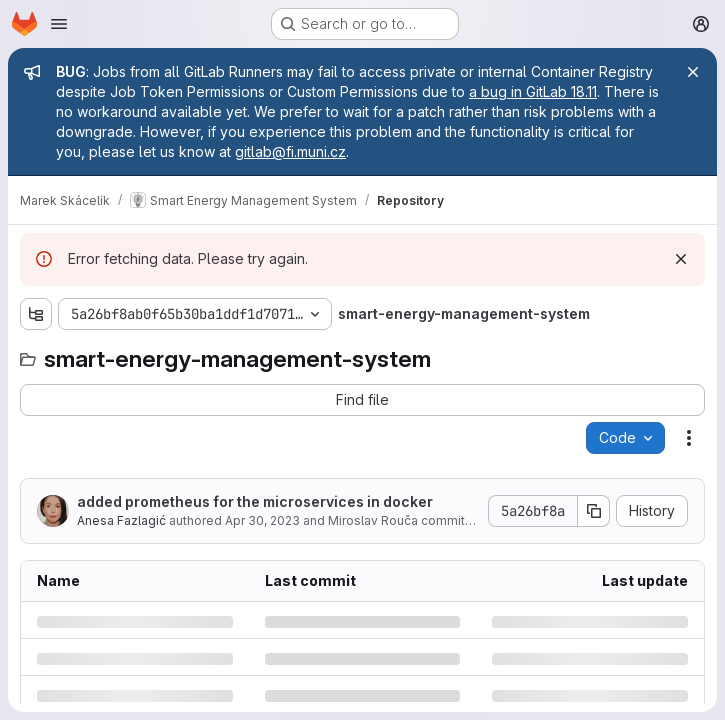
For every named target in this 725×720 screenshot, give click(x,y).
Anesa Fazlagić (121, 520)
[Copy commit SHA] (594, 511)
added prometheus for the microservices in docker (255, 501)
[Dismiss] (681, 259)
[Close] (693, 72)
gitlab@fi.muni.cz (290, 151)
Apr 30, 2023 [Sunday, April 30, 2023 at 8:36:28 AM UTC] (262, 520)
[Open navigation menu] (59, 24)
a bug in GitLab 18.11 (533, 91)
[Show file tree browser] (36, 314)
